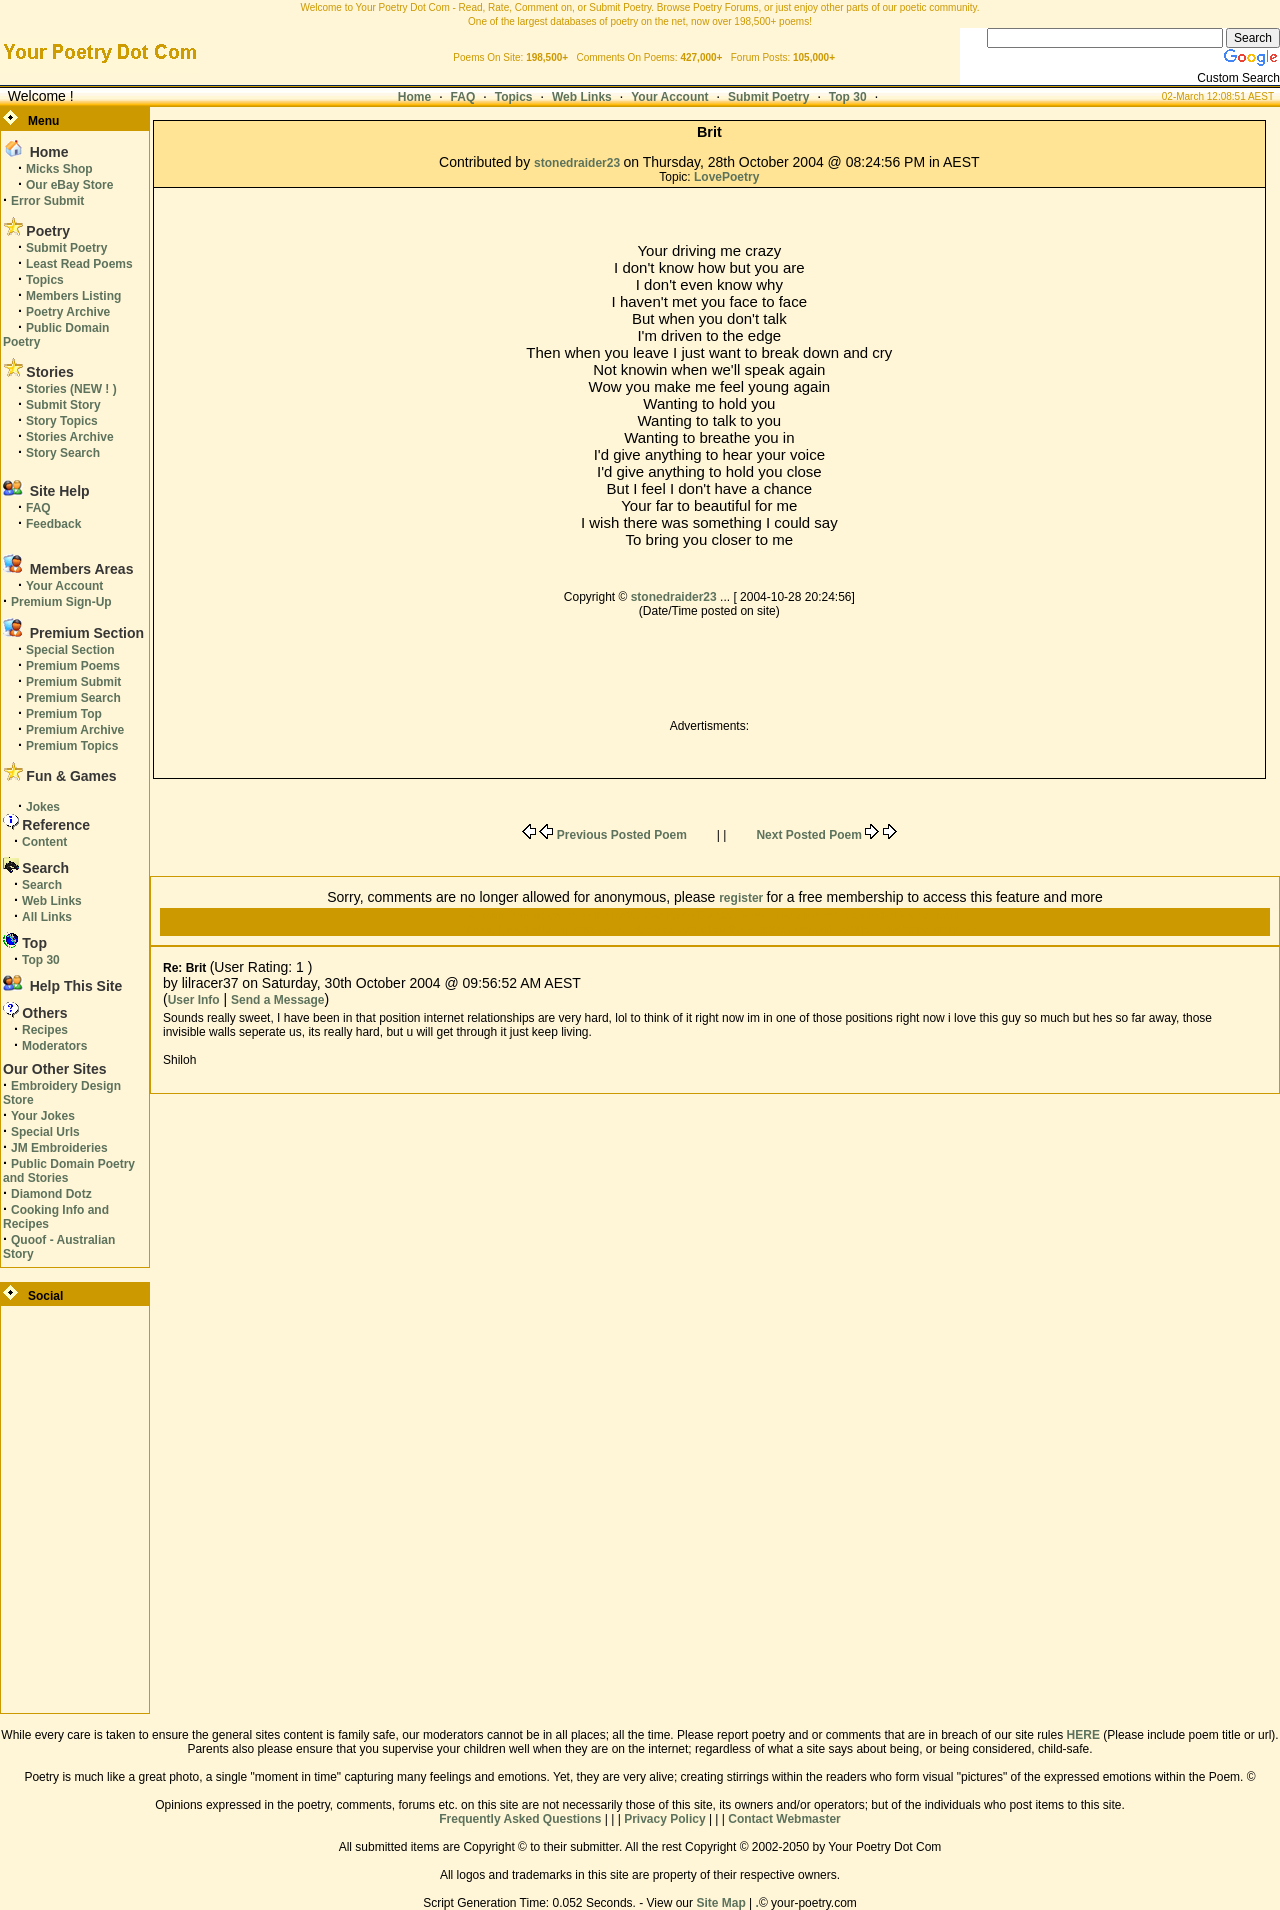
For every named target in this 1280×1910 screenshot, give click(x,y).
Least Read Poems (79, 264)
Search (42, 885)
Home (414, 97)
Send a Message (277, 1000)
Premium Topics (72, 746)
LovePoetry (726, 177)
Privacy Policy (664, 1819)
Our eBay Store (69, 185)
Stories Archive (70, 437)
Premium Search (73, 698)
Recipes (45, 1030)
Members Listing (73, 296)
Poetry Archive (68, 312)
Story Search (63, 453)
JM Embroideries (59, 1148)
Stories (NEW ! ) (71, 389)
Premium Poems (73, 666)
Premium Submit (73, 682)
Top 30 (848, 97)
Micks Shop (59, 169)
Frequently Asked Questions (520, 1819)
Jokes (43, 807)
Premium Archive (75, 730)
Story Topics (62, 421)
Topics (514, 97)
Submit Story (63, 405)
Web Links (582, 97)
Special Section (70, 650)
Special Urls (45, 1132)
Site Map (720, 1903)
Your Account (669, 97)
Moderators (54, 1046)
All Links (47, 917)
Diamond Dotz (51, 1194)
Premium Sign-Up (61, 602)
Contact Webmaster (784, 1819)
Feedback (53, 524)
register (742, 898)
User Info (194, 1000)
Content (44, 842)
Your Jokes (43, 1116)
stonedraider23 (578, 163)
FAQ (463, 97)
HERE (1083, 1735)
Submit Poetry (768, 97)
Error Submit (47, 201)
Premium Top (64, 714)
